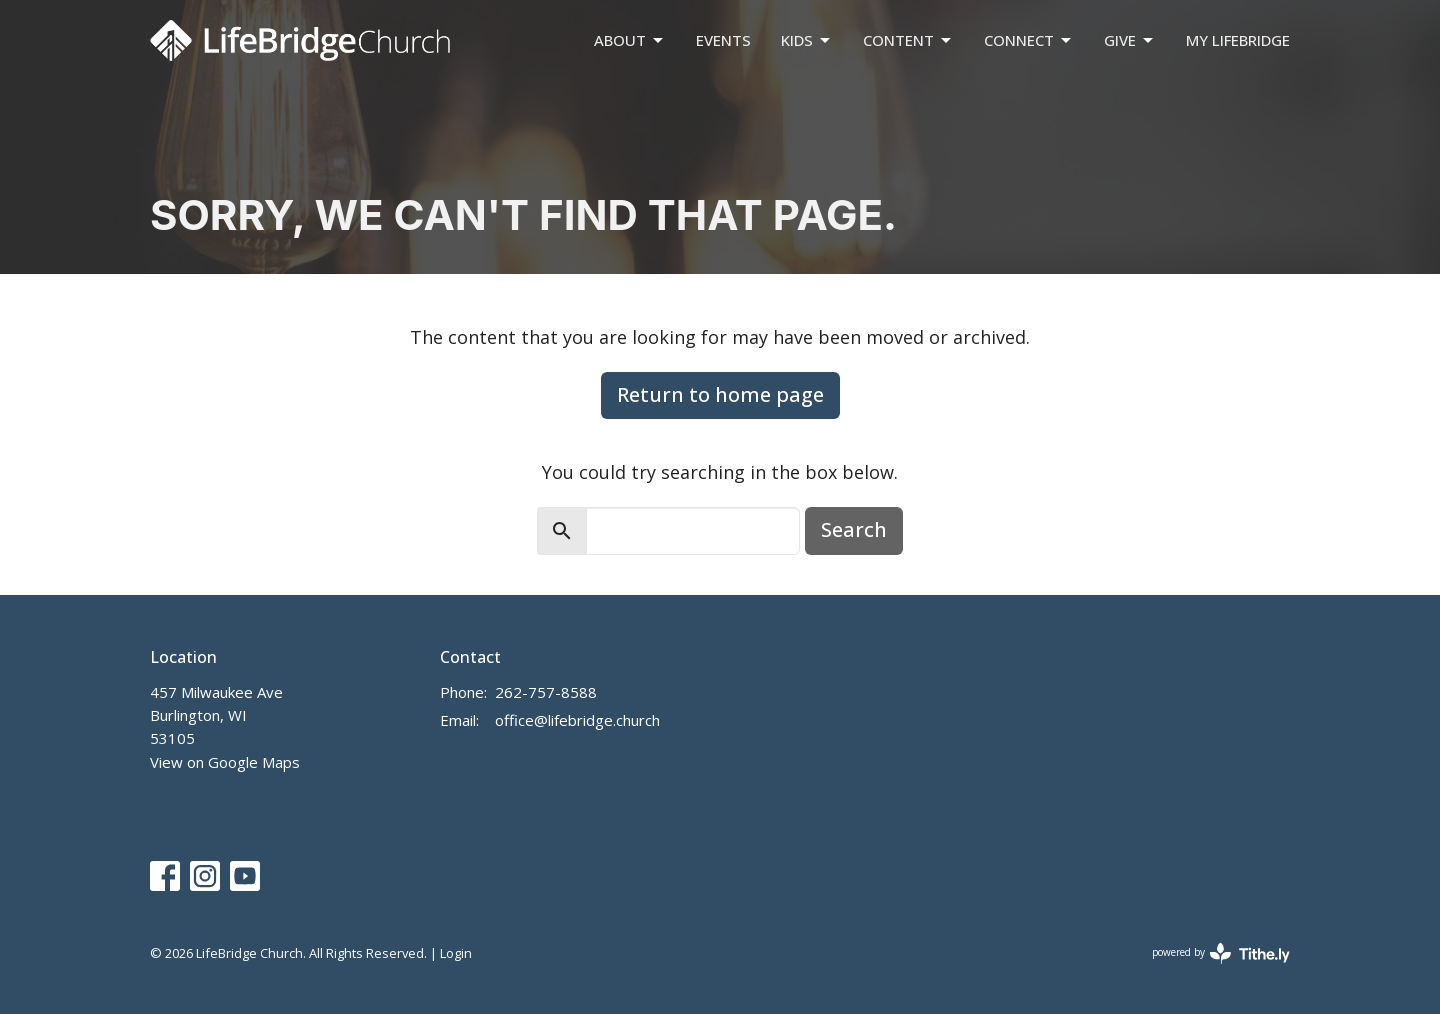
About (630, 40)
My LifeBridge (1238, 40)
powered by (1221, 953)
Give (1130, 40)
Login (456, 953)
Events (723, 40)
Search (854, 529)
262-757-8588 (546, 692)
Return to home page (720, 394)
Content (908, 40)
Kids (807, 40)
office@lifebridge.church (577, 720)
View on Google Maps (225, 762)
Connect (1029, 40)
